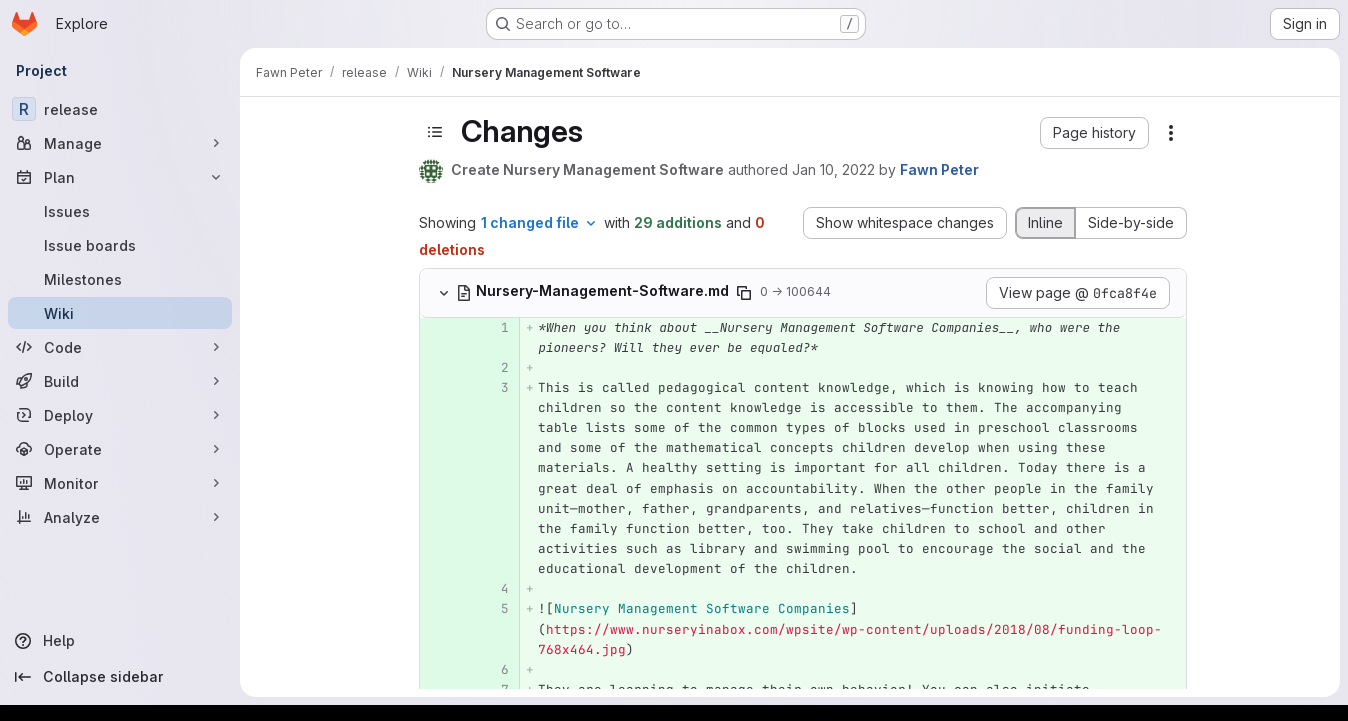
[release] (120, 109)
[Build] (120, 381)
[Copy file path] (744, 293)
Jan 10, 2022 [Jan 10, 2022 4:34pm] (833, 169)
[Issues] (120, 211)
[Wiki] (120, 313)
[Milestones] (120, 279)
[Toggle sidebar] (435, 132)
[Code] (120, 347)
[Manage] (120, 143)
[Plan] (120, 177)
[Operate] (120, 449)
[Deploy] (120, 415)
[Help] (120, 641)
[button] (1094, 133)
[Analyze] (120, 517)
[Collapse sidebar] (120, 677)
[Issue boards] (120, 245)
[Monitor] (120, 483)
